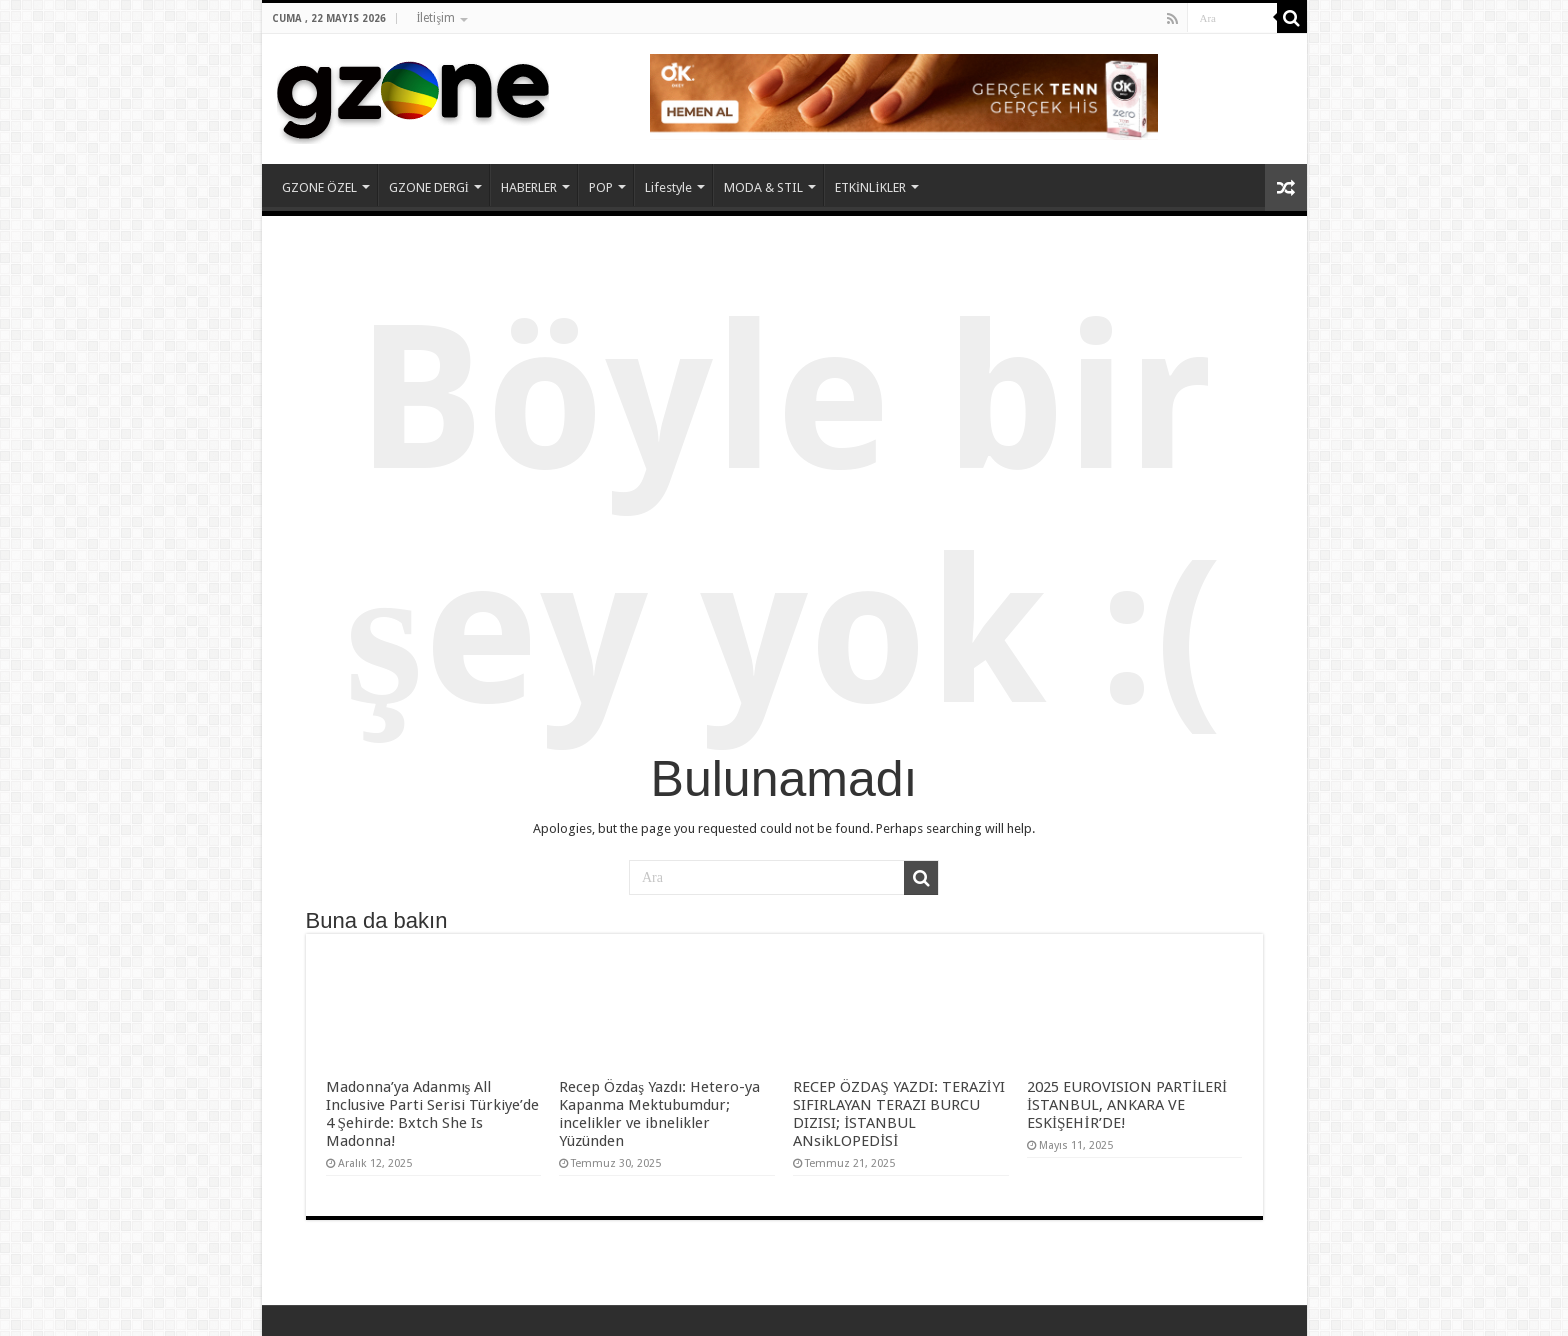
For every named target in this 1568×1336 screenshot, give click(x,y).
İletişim (436, 18)
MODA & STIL (763, 187)
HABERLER (529, 187)
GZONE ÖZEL (319, 187)
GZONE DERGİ (429, 187)
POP (601, 187)
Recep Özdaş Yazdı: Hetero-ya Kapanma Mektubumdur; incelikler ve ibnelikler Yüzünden (659, 1114)
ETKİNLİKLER (870, 187)
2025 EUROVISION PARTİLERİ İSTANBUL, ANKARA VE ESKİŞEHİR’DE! (1127, 1105)
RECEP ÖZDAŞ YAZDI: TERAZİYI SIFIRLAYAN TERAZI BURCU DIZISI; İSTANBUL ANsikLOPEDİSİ (899, 1114)
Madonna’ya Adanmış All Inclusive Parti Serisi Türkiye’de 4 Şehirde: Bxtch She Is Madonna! (432, 1114)
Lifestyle (668, 187)
